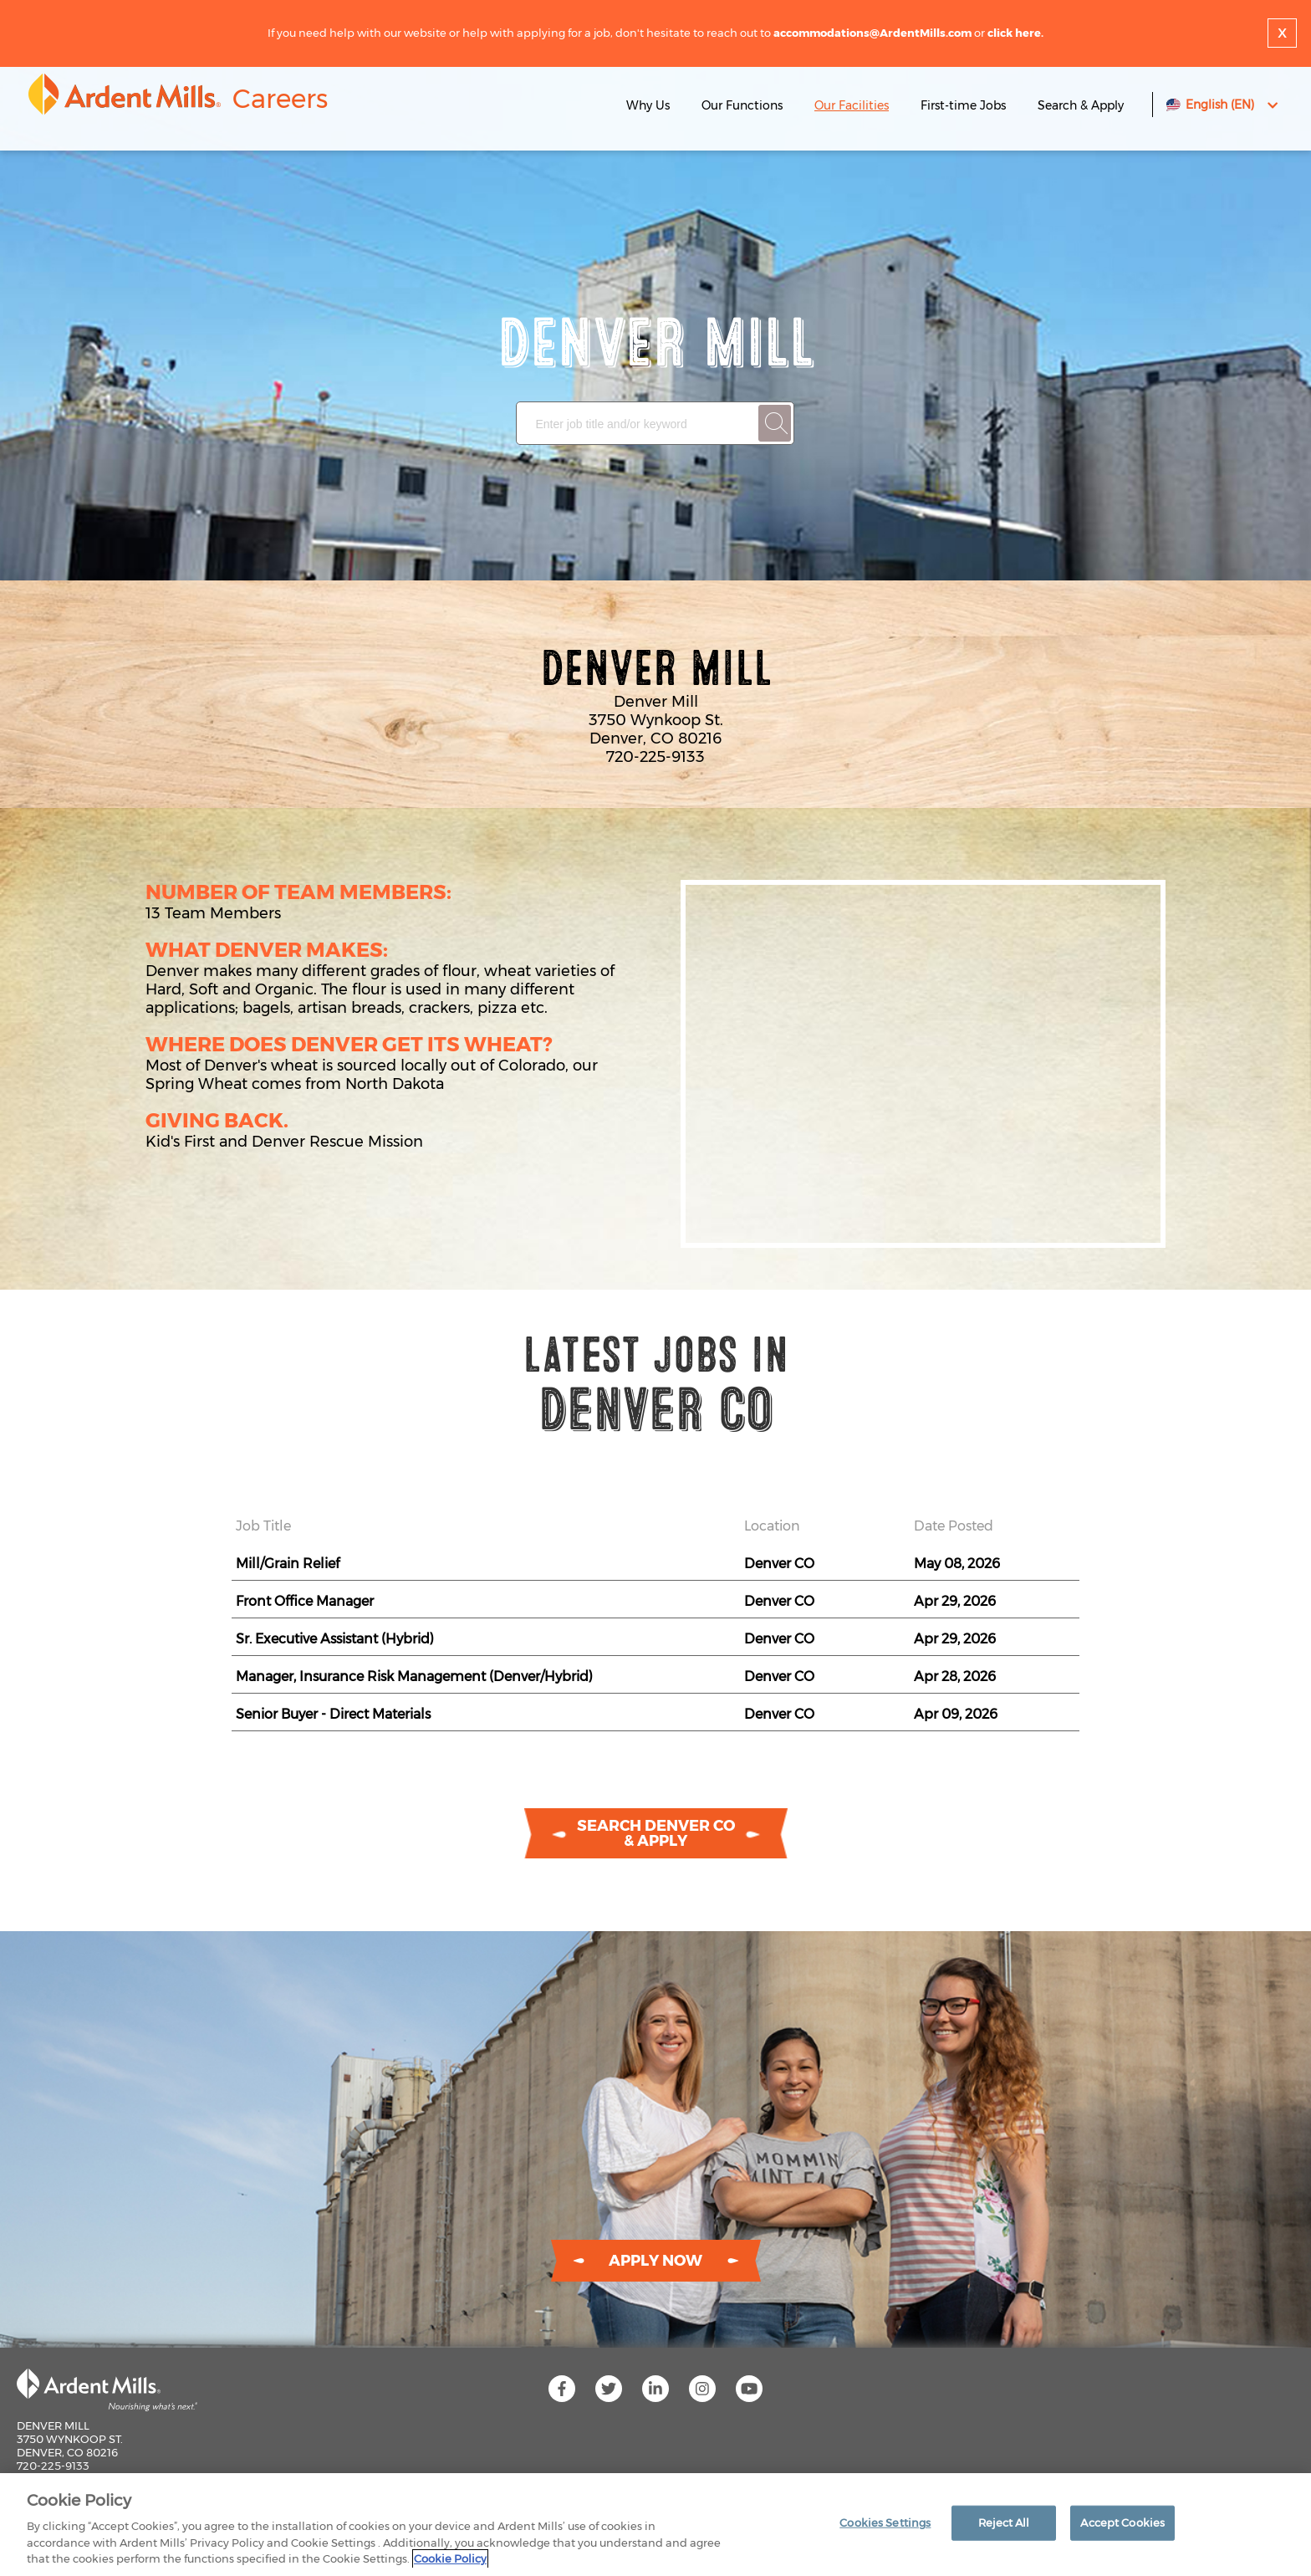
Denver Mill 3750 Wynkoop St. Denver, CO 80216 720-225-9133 (70, 2445)
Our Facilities (851, 105)
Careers (280, 99)
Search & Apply (1081, 105)
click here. (1015, 32)
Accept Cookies (1122, 2522)
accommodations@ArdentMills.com (872, 32)
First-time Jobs (965, 105)
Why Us (648, 105)
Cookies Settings (885, 2522)
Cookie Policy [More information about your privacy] (450, 2558)
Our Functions (742, 105)
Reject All (1003, 2522)
